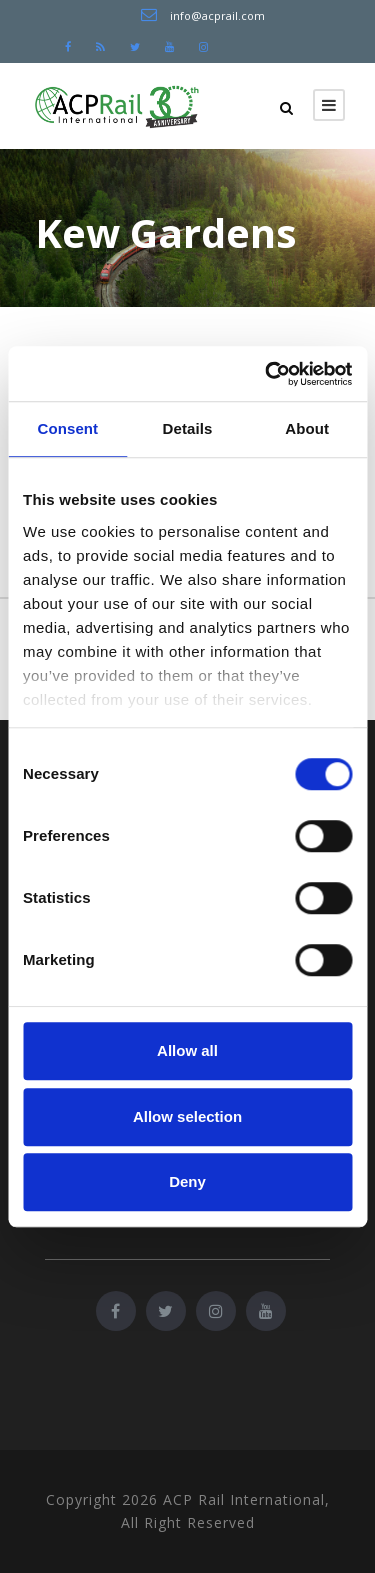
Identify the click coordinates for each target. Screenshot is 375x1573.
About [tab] (307, 428)
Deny (187, 1181)
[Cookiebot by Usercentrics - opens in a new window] (267, 374)
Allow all (187, 1050)
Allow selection (187, 1116)
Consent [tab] (67, 428)
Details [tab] (188, 428)
